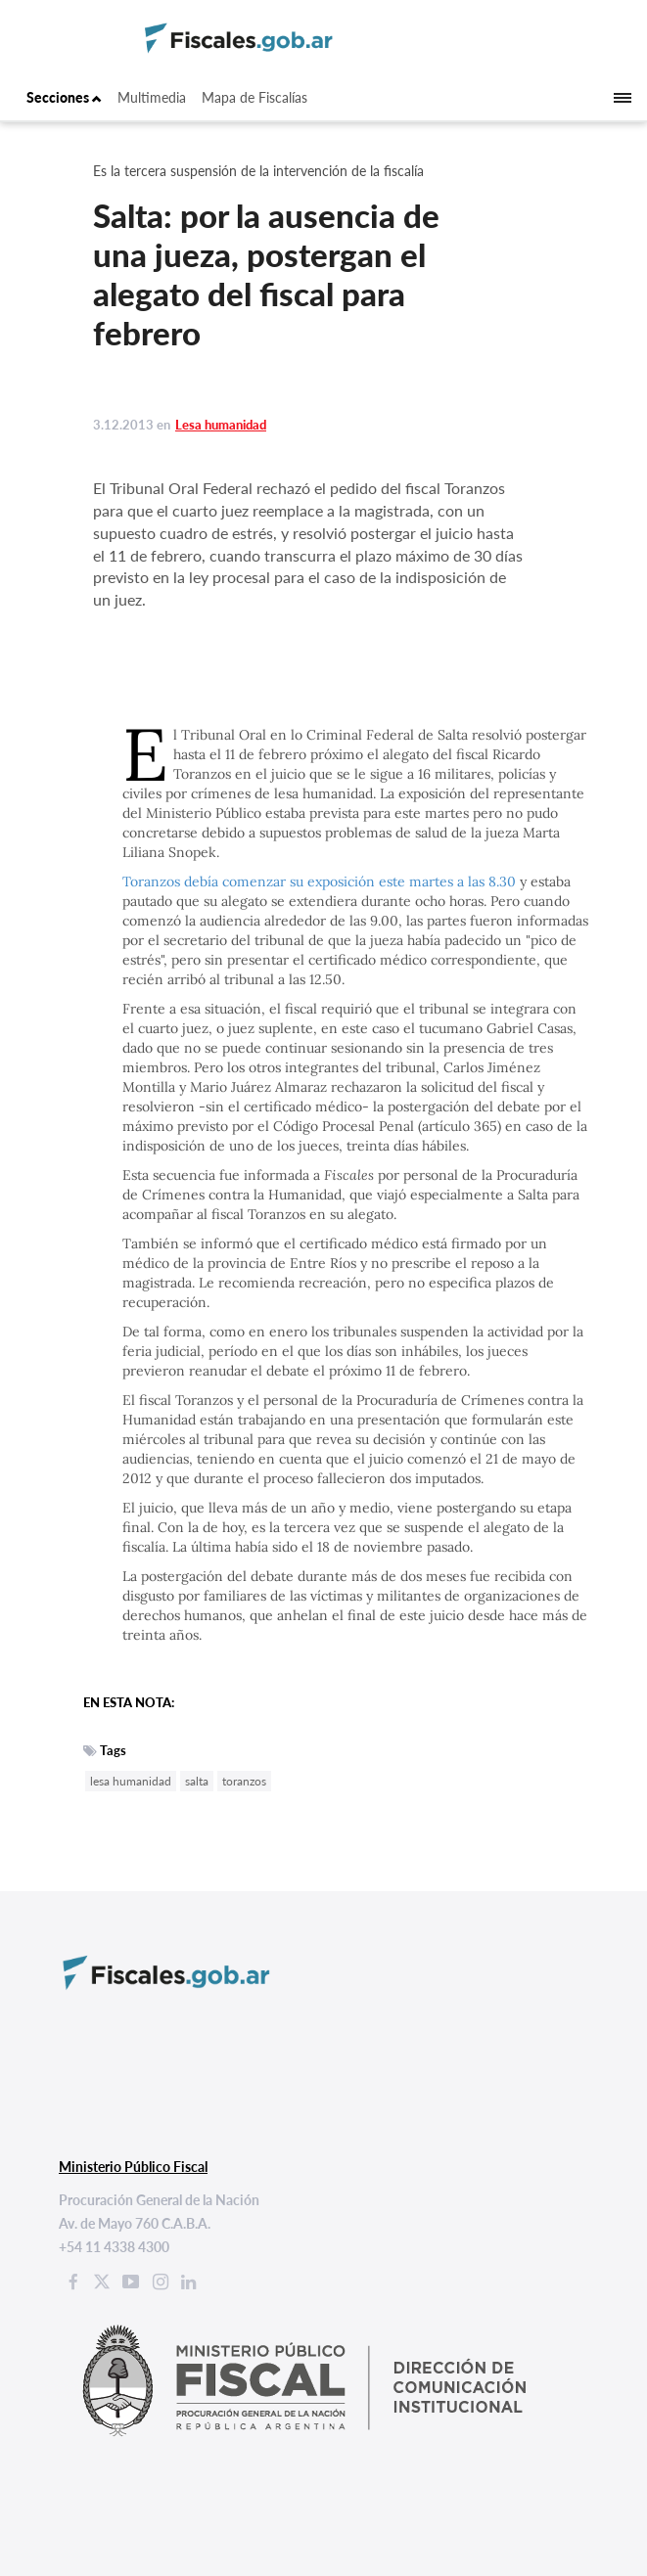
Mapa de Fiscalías (254, 97)
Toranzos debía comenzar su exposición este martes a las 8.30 (321, 881)
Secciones (64, 97)
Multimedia (151, 97)
